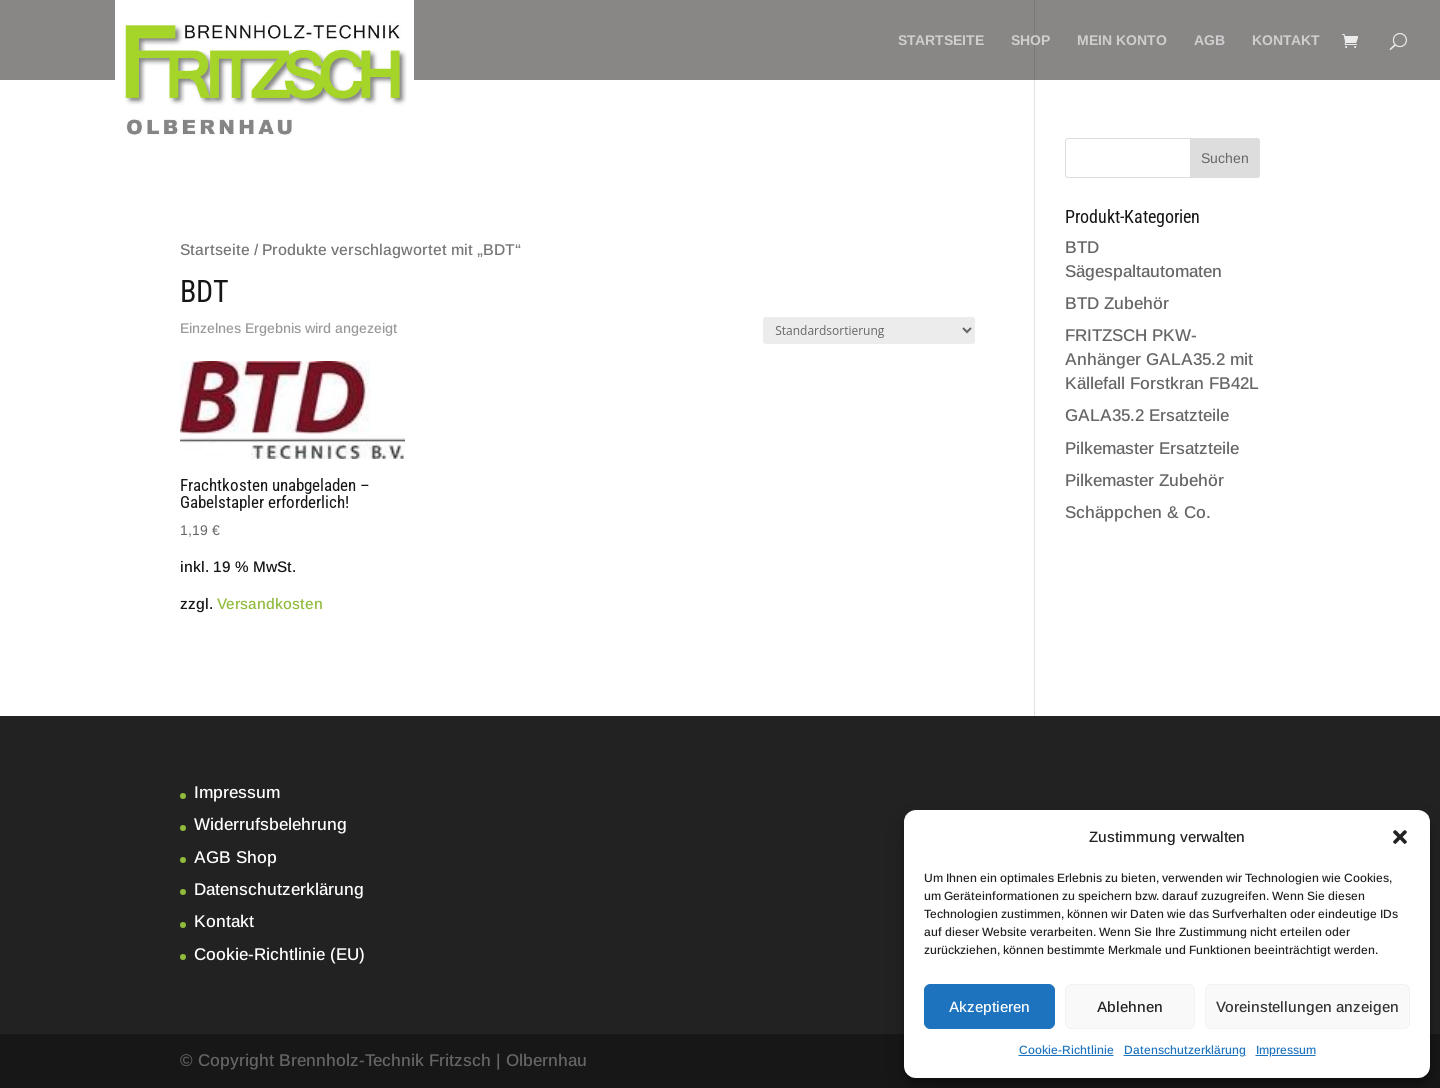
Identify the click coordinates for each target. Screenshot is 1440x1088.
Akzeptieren (989, 1006)
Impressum (1286, 1050)
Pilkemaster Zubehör (1144, 480)
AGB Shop (235, 857)
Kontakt (1286, 40)
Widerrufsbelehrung (270, 824)
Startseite (941, 40)
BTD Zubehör (1117, 303)
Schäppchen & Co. (1138, 512)
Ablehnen (1130, 1006)
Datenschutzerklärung (1185, 1050)
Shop (1030, 40)
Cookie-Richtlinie (1066, 1050)
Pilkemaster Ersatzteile (1152, 448)
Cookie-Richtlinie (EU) (279, 954)
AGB (1209, 40)
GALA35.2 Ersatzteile (1147, 415)
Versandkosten (270, 603)
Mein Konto (1122, 40)
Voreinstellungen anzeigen (1307, 1006)
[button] (1400, 837)
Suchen (1225, 158)
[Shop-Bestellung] (869, 330)
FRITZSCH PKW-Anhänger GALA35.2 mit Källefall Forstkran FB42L (1162, 359)
